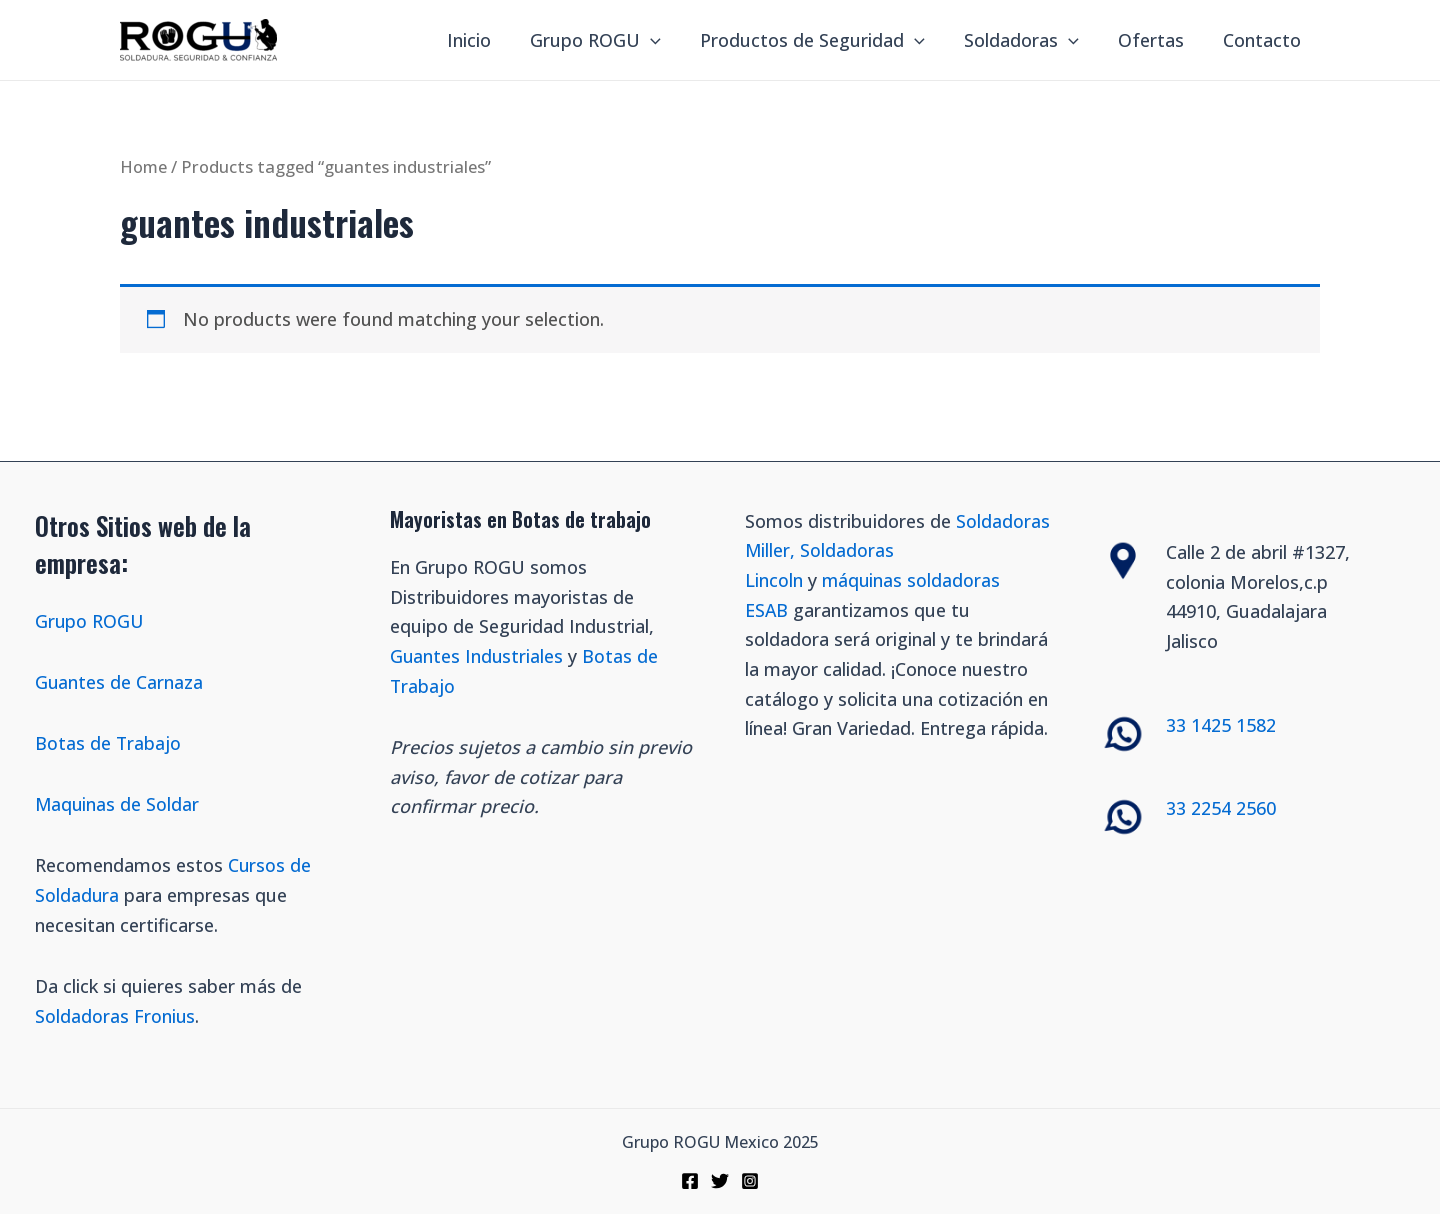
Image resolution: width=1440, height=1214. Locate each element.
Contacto (1263, 40)
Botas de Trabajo (108, 742)
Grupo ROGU (609, 40)
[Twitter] (720, 1181)
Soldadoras (1028, 40)
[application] (664, 40)
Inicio (486, 40)
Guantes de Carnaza (119, 681)
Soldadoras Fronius (115, 1015)
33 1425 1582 (1221, 724)
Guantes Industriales (477, 656)
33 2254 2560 (1221, 808)
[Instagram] (750, 1181)
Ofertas (1155, 40)
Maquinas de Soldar (120, 804)
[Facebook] (690, 1181)
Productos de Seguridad (822, 40)
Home (143, 166)
